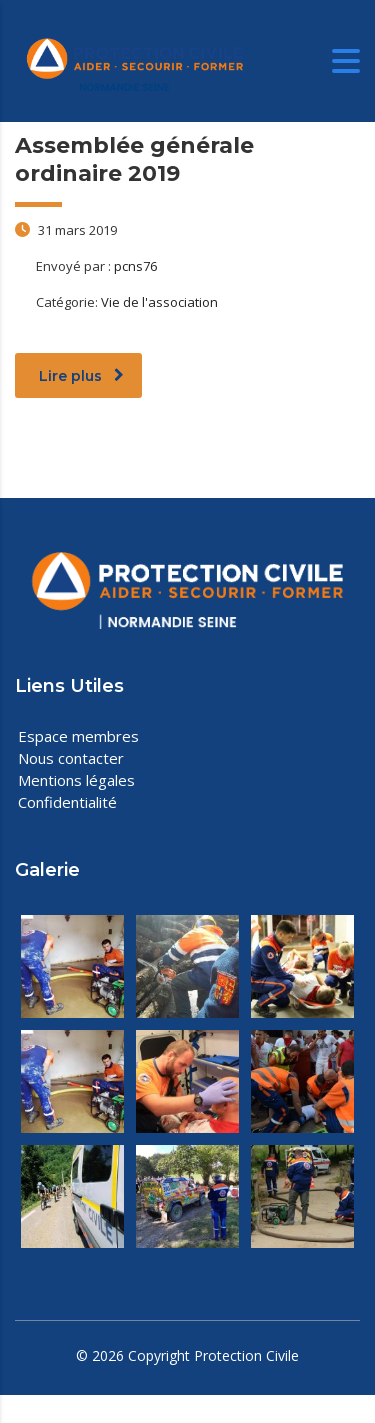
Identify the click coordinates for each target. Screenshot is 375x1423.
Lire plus (81, 376)
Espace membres (78, 736)
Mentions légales (76, 780)
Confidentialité (67, 802)
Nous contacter (71, 758)
